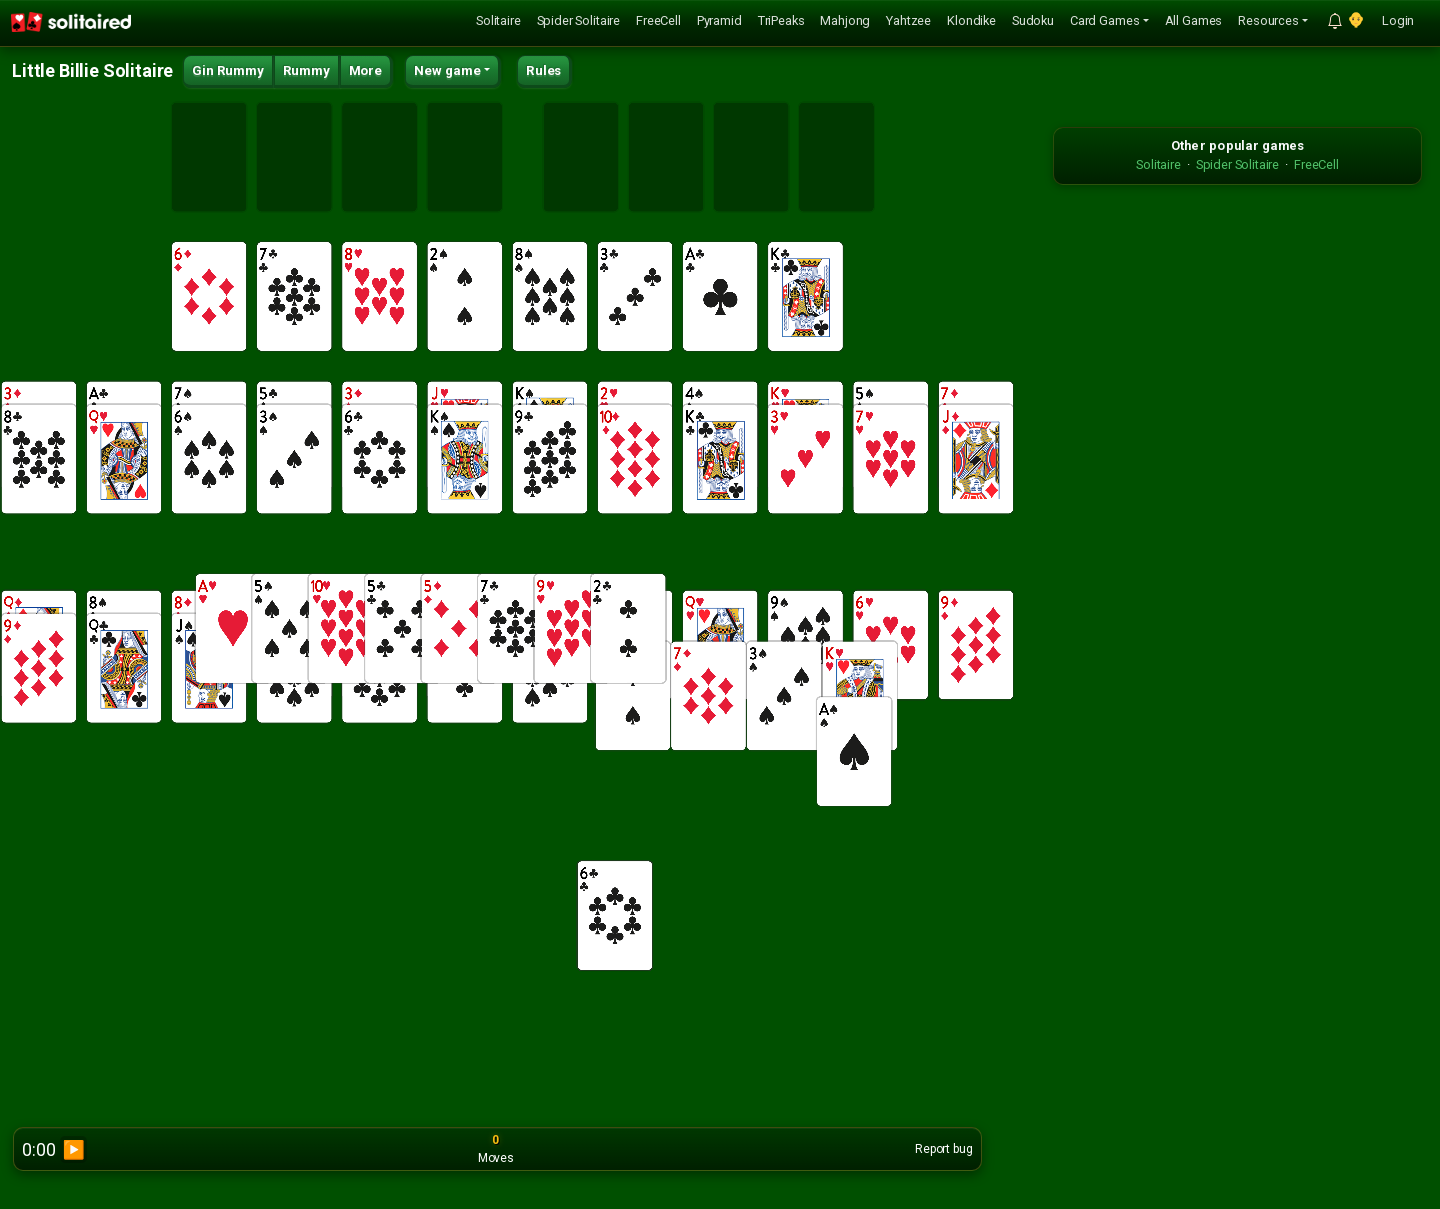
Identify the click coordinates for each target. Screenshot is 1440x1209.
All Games (1194, 20)
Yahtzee (908, 20)
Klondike (971, 20)
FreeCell (658, 20)
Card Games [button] (1104, 20)
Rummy (306, 70)
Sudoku (1033, 20)
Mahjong (845, 20)
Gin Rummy (228, 70)
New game (447, 70)
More (365, 70)
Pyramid (719, 20)
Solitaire (498, 20)
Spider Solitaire (578, 20)
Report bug (943, 1149)
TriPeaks (781, 20)
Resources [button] (1268, 20)
